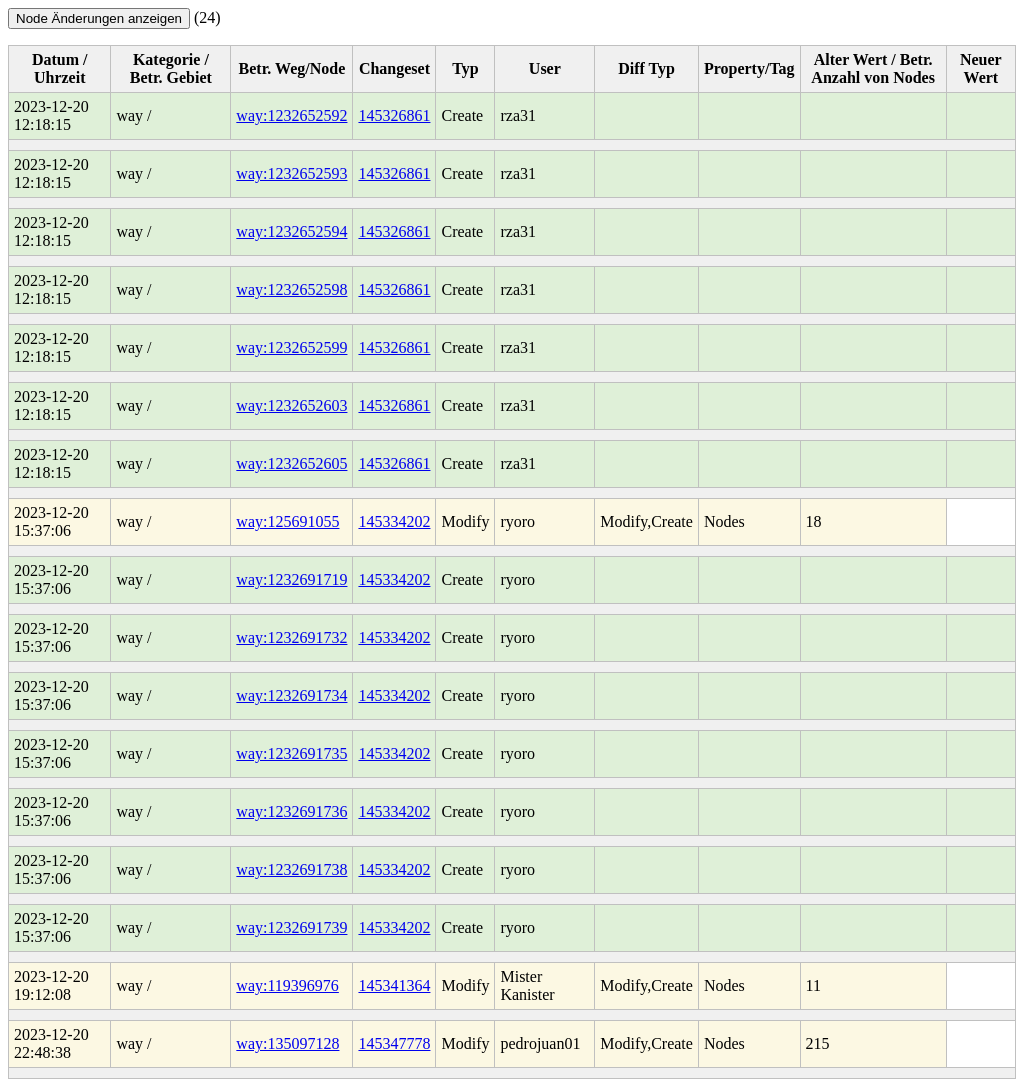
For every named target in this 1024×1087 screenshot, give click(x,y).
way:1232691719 (291, 579)
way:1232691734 (291, 695)
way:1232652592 (291, 115)
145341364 (394, 985)
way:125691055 (287, 521)
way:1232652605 (291, 463)
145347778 (394, 1043)
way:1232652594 (291, 231)
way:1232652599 (291, 347)
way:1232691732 (291, 637)
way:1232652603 (291, 405)
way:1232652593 (291, 173)
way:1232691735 (291, 753)
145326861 (394, 115)
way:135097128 (287, 1043)
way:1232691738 (291, 869)
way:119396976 (287, 985)
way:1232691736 (291, 811)
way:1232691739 (291, 927)
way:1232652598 (291, 289)
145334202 (394, 521)
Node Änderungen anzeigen (99, 18)
